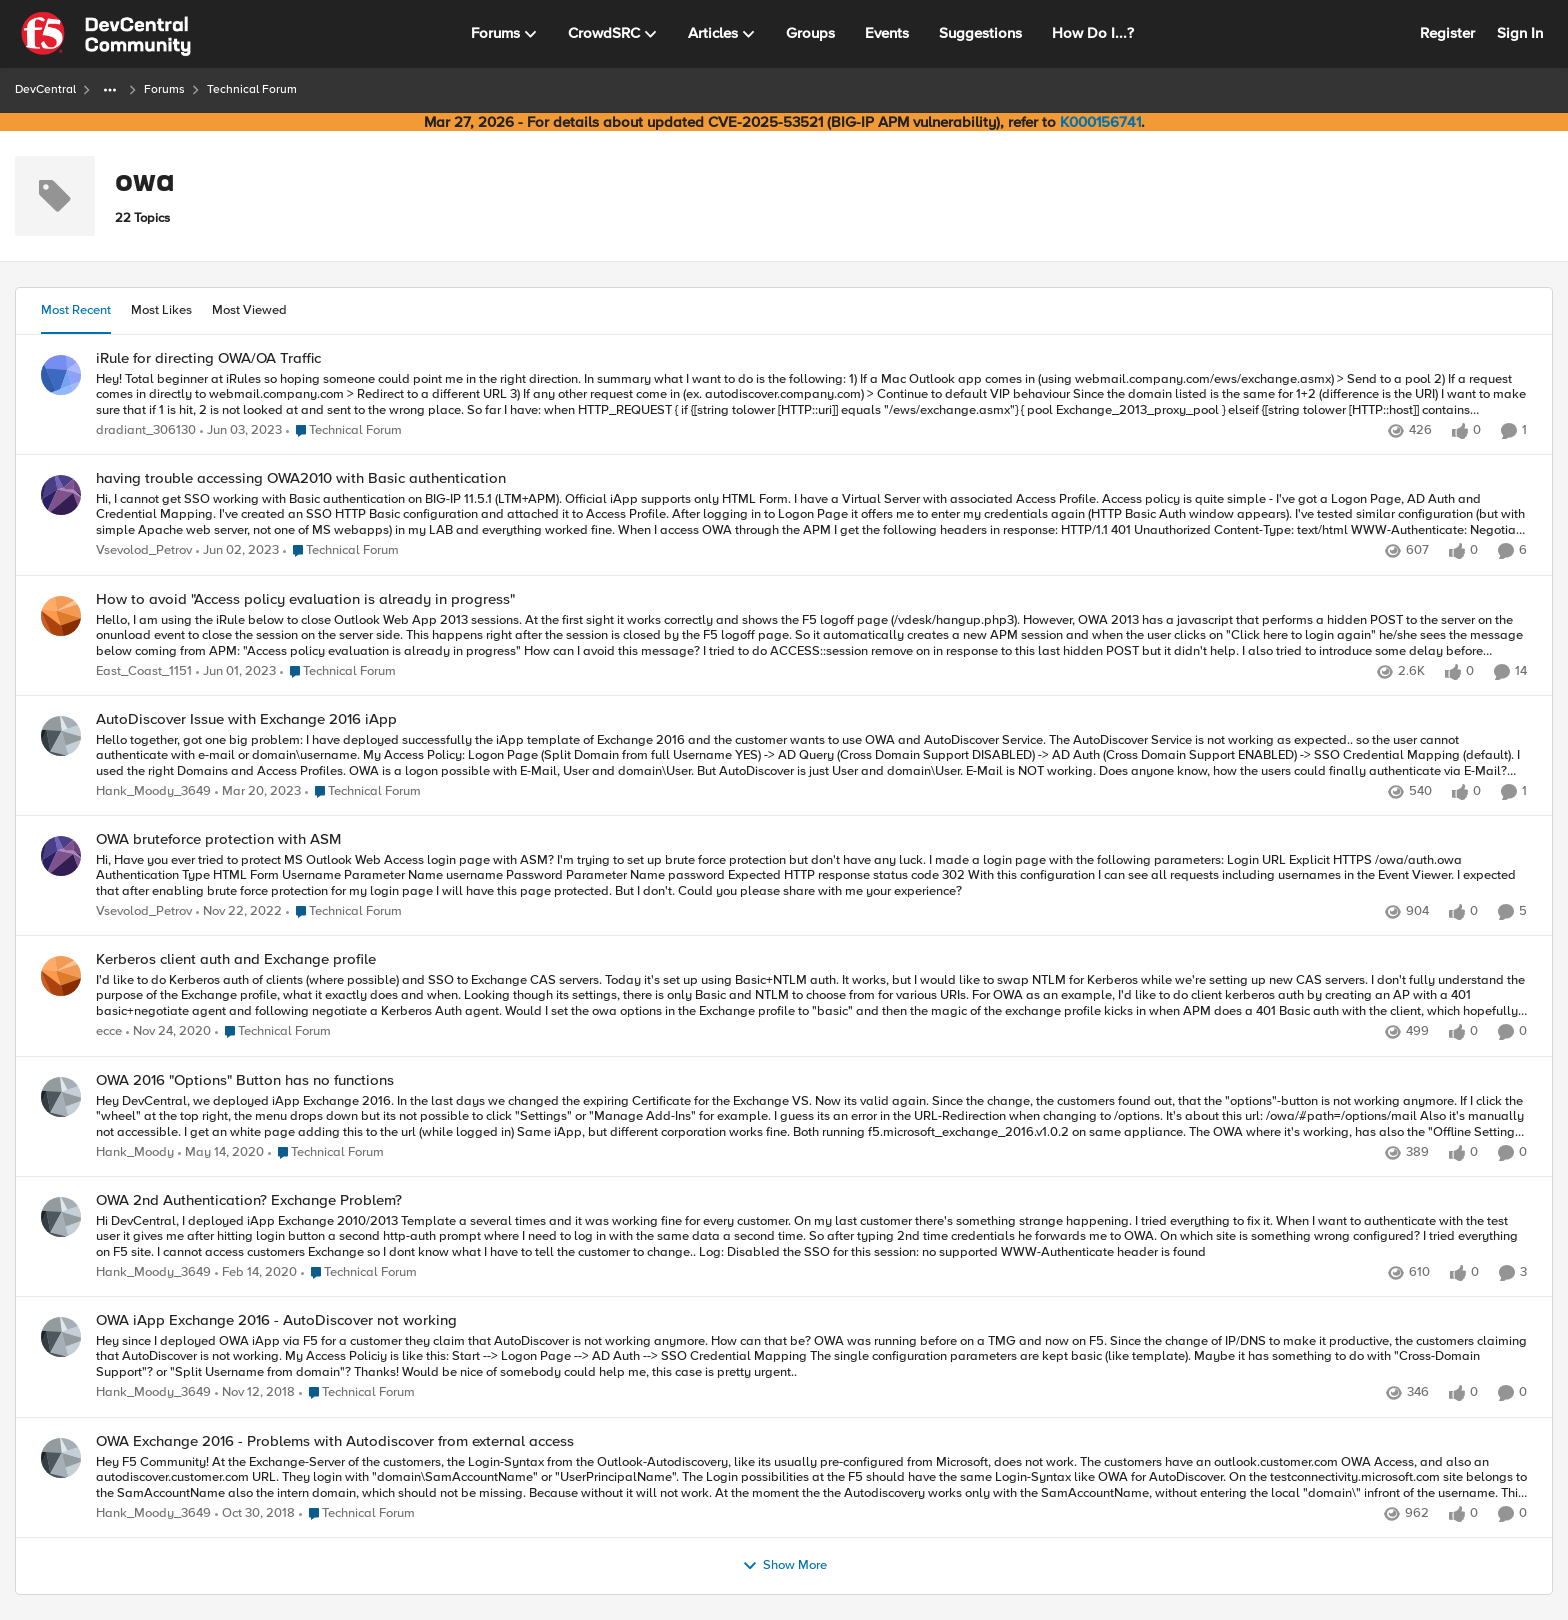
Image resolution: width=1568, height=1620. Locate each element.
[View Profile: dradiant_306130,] (61, 375)
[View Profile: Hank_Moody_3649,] (61, 736)
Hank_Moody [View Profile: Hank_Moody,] (135, 1152)
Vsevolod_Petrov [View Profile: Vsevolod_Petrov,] (144, 551)
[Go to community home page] (106, 34)
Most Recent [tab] (76, 310)
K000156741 (1100, 122)
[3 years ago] (241, 431)
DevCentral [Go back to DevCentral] (45, 89)
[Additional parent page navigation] (110, 90)
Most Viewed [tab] (249, 310)
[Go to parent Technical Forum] (344, 431)
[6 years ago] (221, 1153)
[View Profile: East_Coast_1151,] (61, 616)
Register (1447, 33)
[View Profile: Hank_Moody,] (61, 1097)
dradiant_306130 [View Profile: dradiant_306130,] (146, 430)
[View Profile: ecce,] (61, 976)
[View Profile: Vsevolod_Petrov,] (61, 495)
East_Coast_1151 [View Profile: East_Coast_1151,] (144, 671)
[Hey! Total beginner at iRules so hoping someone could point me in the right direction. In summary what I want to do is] (811, 394)
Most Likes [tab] (161, 310)
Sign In (1520, 33)
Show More (784, 1566)
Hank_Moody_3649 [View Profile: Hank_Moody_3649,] (153, 791)
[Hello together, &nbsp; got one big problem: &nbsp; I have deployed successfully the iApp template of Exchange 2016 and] (811, 755)
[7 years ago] (255, 1394)
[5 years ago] (168, 1033)
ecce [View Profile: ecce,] (109, 1032)
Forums (164, 89)
